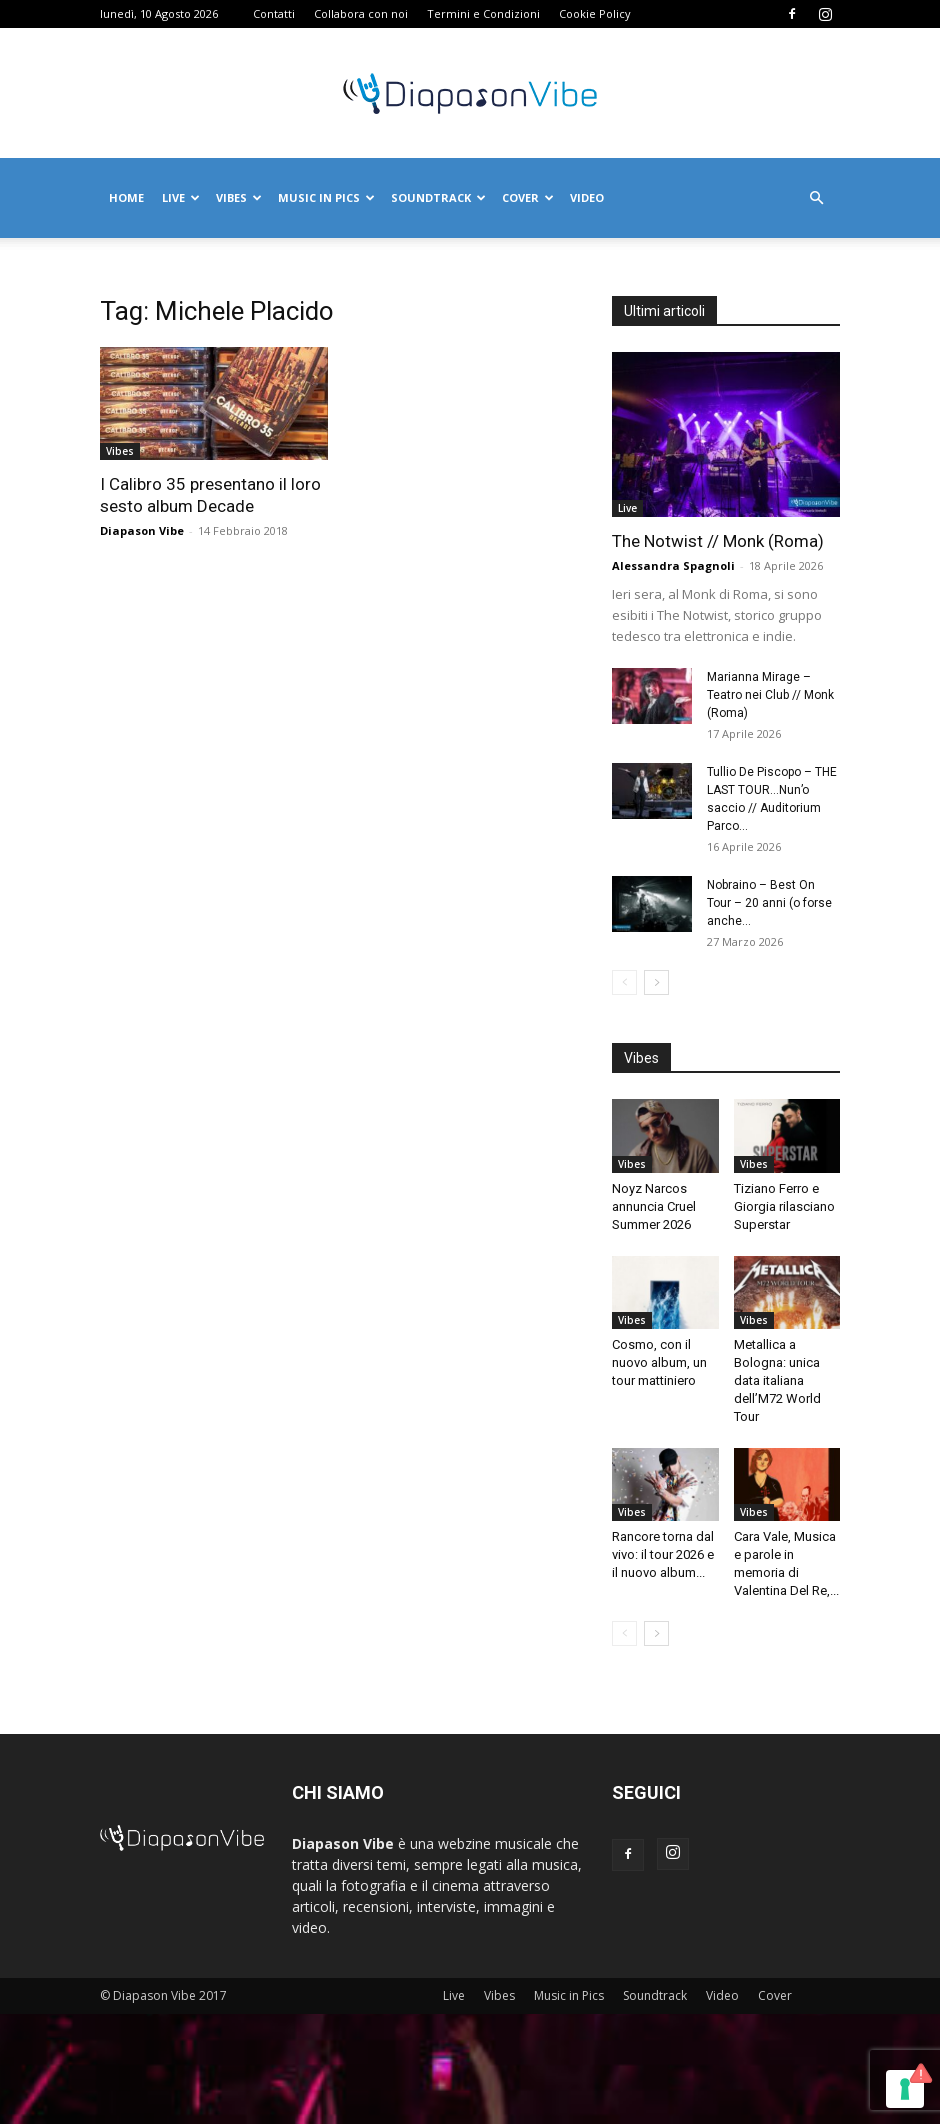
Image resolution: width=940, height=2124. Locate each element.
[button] (816, 198)
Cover (528, 197)
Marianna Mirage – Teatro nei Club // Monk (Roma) (770, 695)
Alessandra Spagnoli (673, 565)
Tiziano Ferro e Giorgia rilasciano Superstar (784, 1206)
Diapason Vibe (142, 530)
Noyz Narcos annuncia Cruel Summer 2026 (654, 1206)
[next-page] (656, 982)
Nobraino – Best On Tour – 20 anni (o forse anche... (769, 903)
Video (587, 197)
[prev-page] (624, 982)
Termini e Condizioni (483, 13)
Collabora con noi (361, 13)
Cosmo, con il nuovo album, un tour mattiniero (659, 1362)
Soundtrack (438, 197)
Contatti (274, 13)
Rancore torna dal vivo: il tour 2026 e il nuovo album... (663, 1554)
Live (181, 197)
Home (126, 197)
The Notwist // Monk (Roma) (718, 541)
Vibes (239, 197)
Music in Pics (326, 197)
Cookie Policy (595, 13)
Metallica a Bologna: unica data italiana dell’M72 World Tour (777, 1380)
